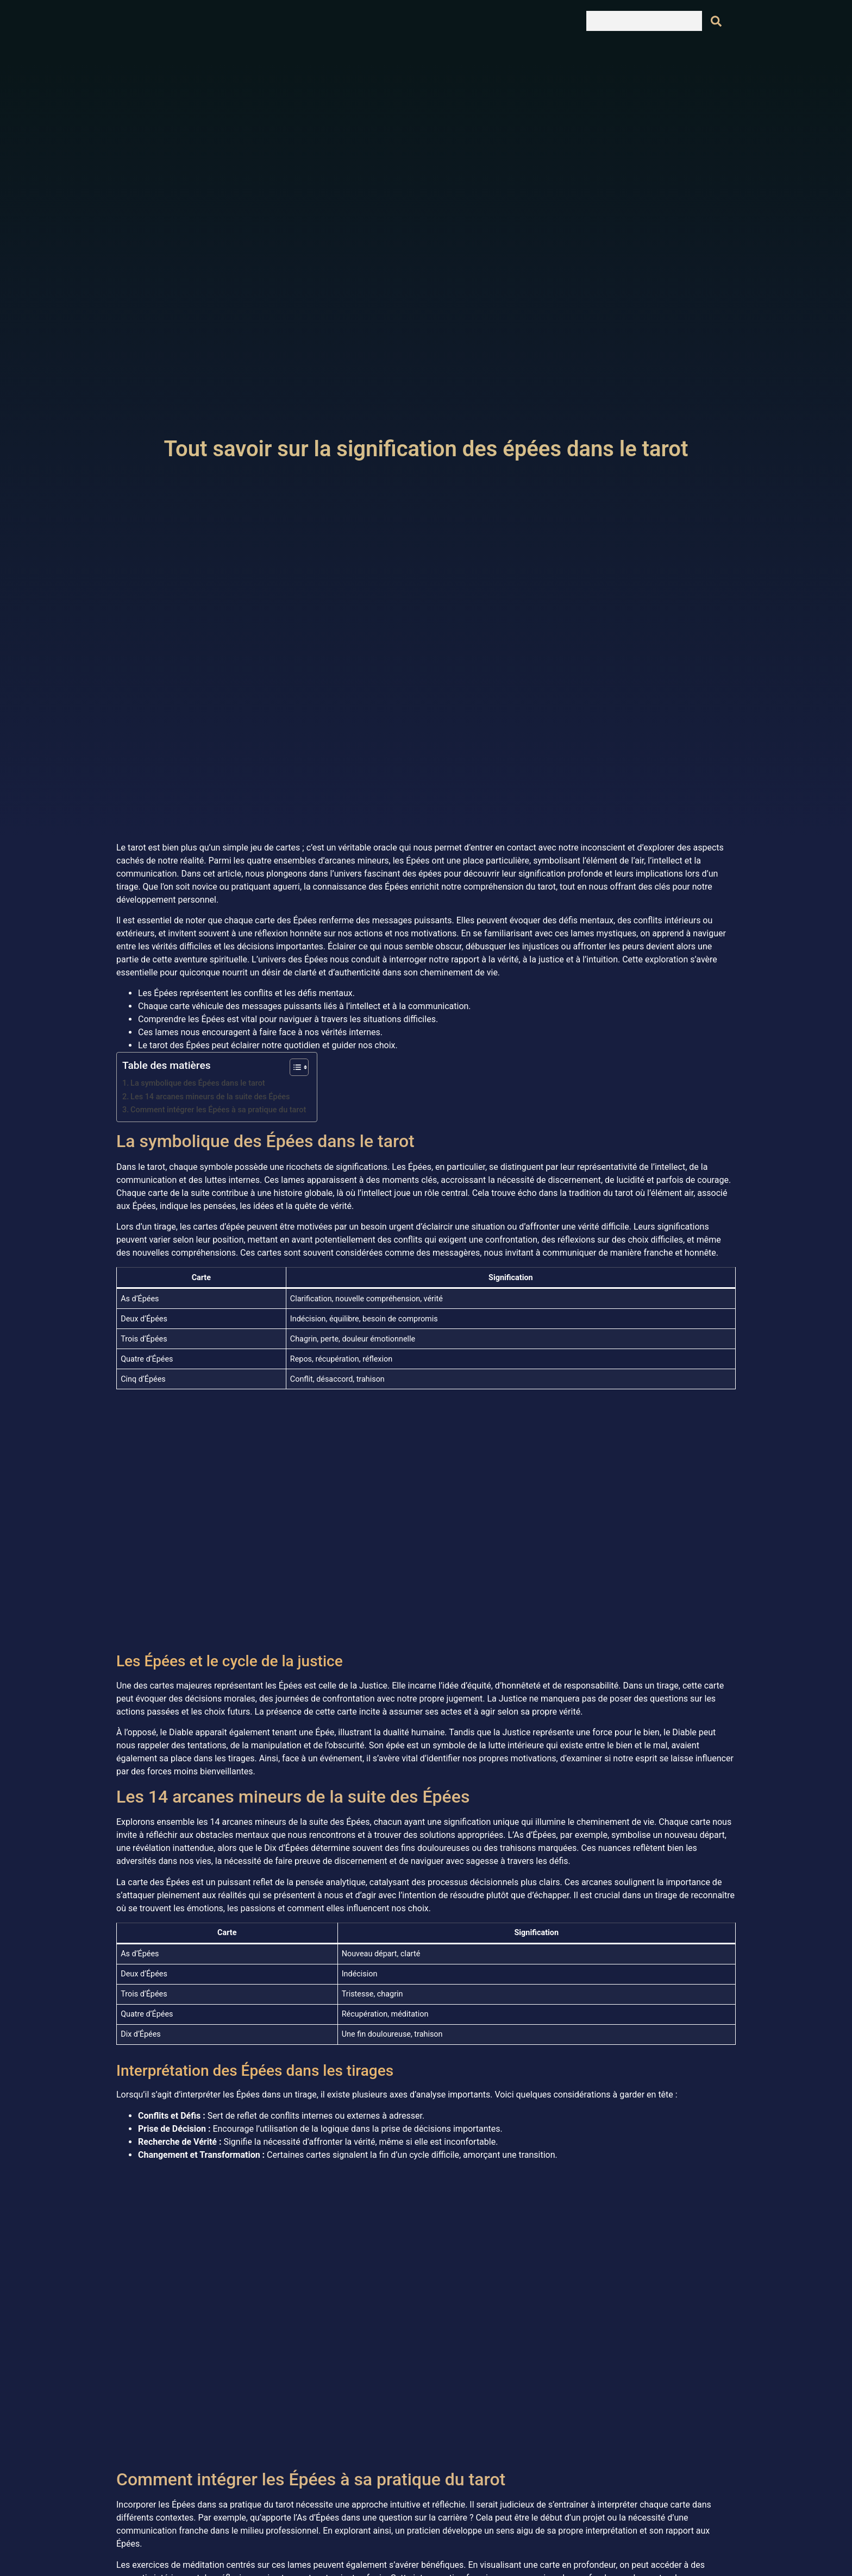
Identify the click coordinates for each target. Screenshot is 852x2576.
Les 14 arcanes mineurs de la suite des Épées (210, 1096)
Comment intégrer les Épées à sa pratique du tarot (218, 1109)
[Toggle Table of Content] (293, 1067)
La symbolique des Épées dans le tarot (197, 1083)
